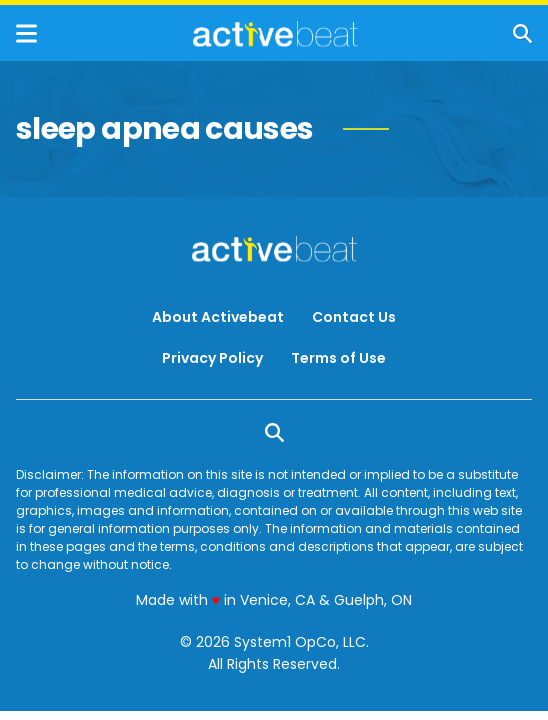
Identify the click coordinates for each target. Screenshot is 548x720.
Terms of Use (338, 358)
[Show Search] (522, 33)
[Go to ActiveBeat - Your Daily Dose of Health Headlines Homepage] (275, 34)
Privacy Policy (212, 358)
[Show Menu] (26, 33)
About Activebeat (218, 317)
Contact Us (354, 317)
